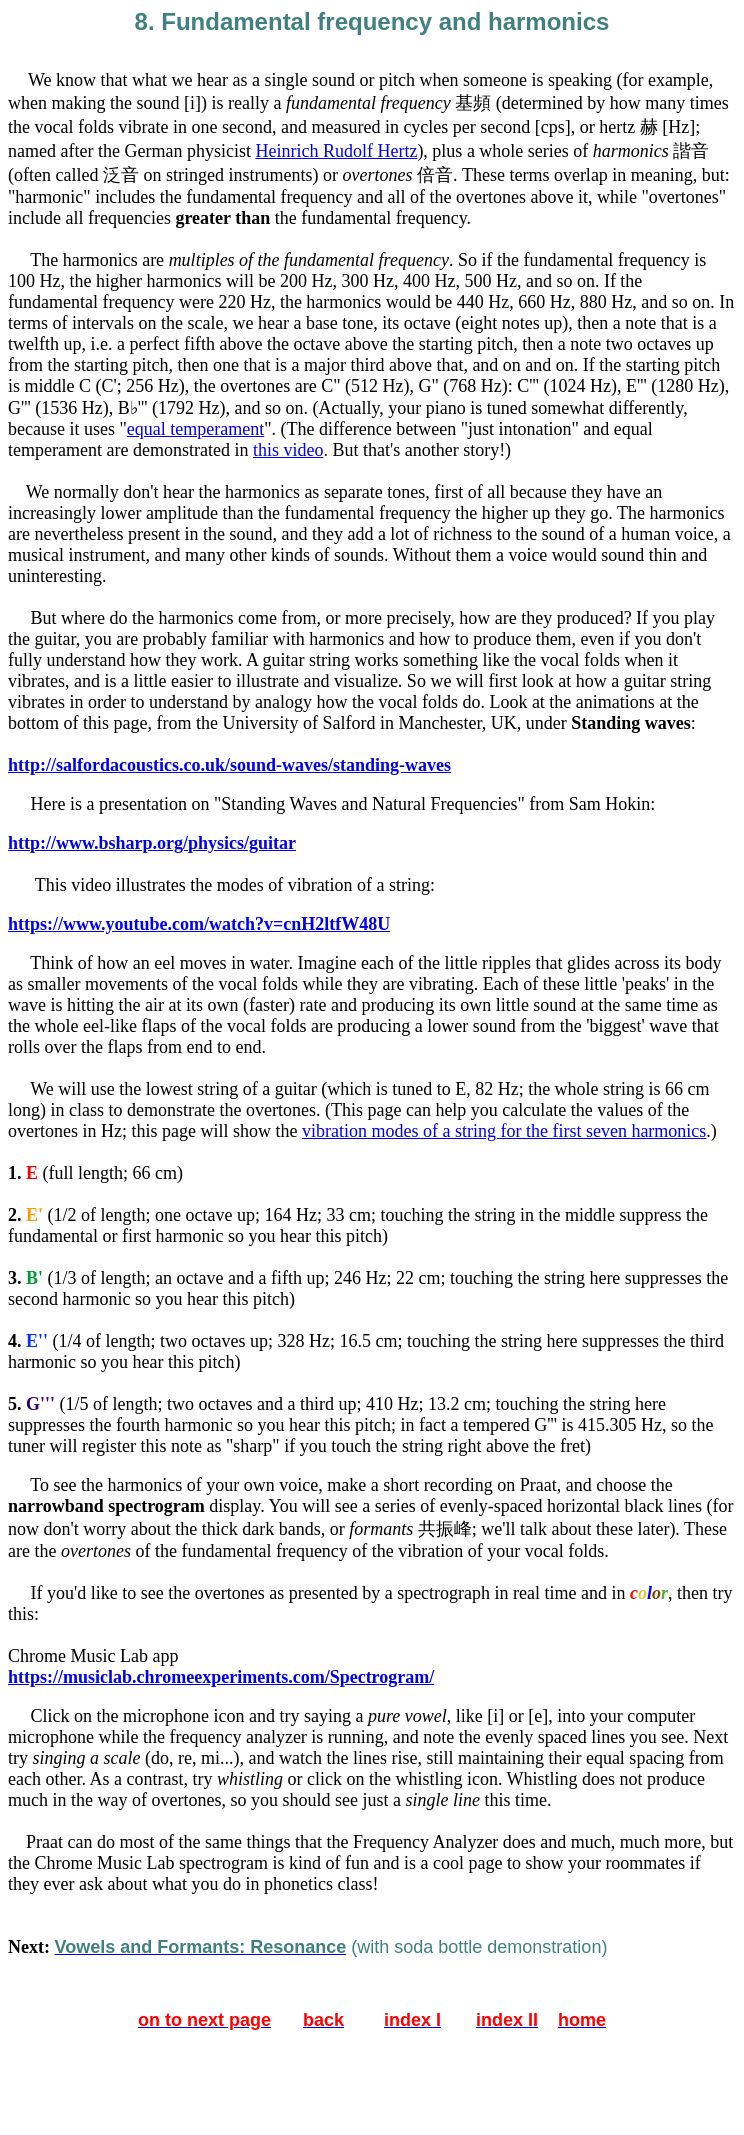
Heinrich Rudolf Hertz (336, 151)
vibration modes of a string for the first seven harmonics (504, 1131)
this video (288, 450)
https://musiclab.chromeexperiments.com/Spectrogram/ (221, 1677)
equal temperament (195, 429)
